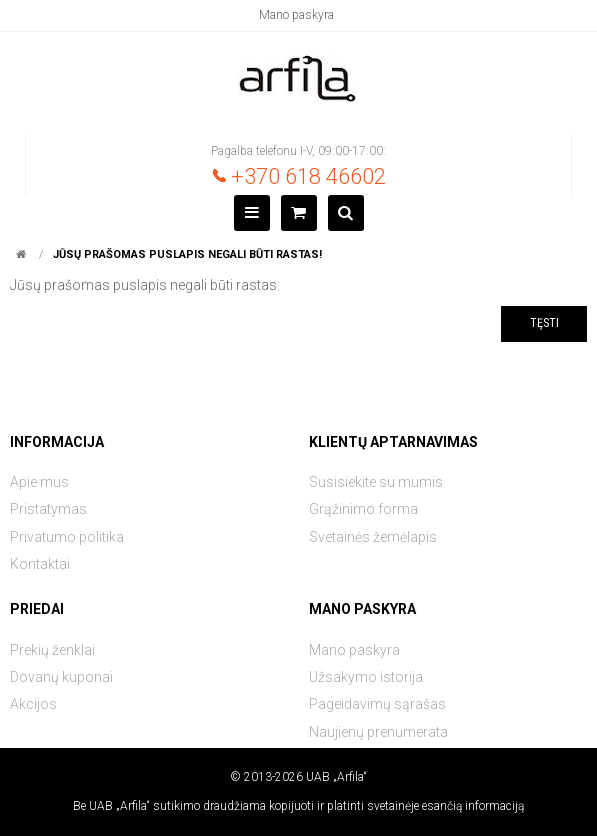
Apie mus (39, 482)
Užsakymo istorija (366, 677)
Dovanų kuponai (61, 677)
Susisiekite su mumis (376, 482)
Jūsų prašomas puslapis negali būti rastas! (187, 254)
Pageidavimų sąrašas (377, 704)
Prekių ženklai (52, 650)
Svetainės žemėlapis (373, 537)
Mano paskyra (296, 15)
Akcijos (33, 704)
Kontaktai (40, 564)
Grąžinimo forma (363, 509)
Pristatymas (48, 509)
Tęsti (544, 323)
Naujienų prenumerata (378, 732)
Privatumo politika (67, 537)
